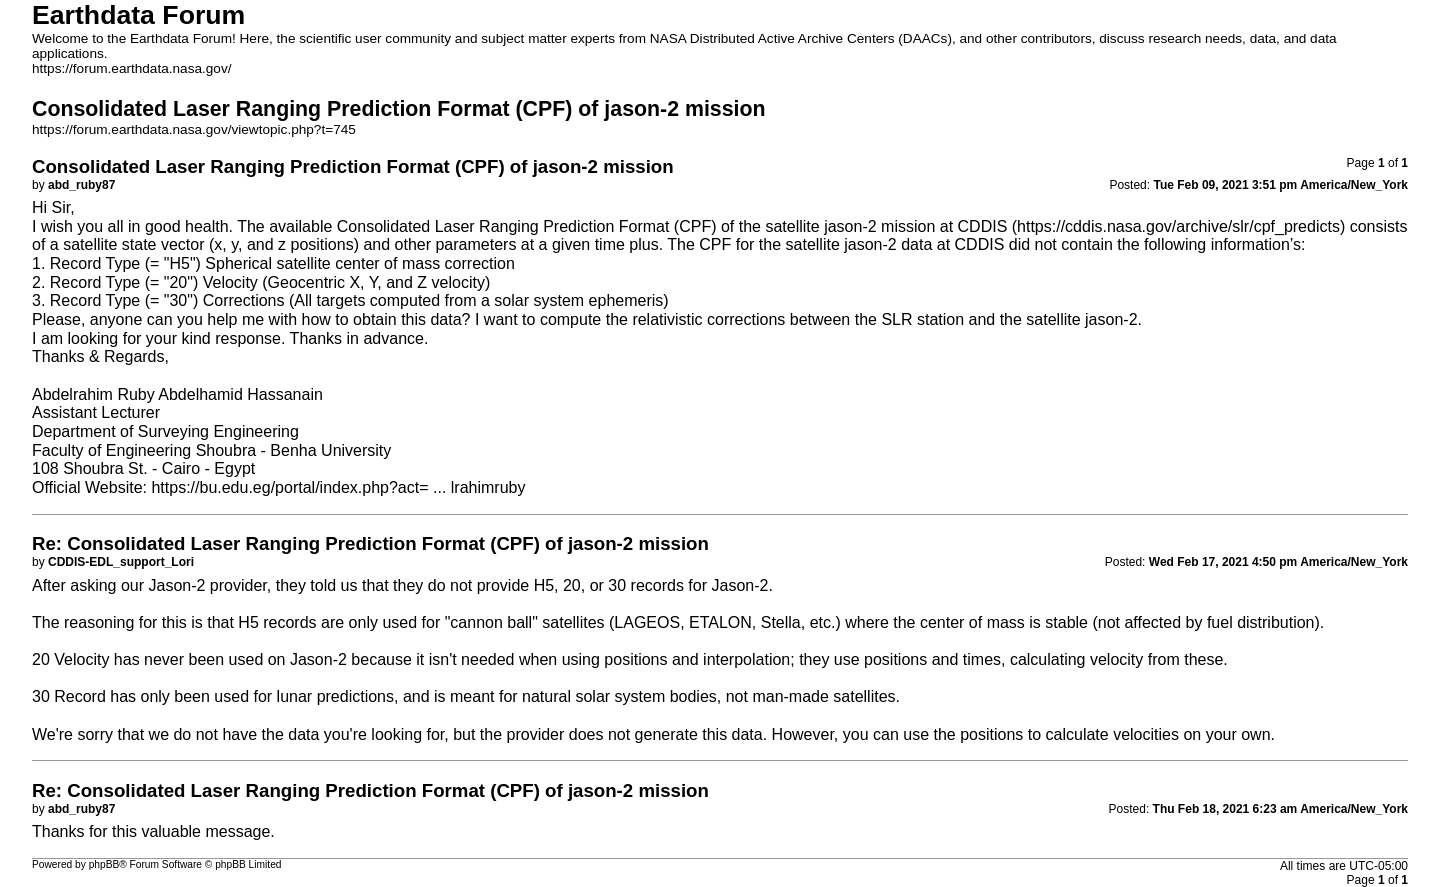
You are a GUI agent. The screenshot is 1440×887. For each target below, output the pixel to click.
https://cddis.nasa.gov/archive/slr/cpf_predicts (1178, 226)
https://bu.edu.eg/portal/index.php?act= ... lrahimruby (338, 487)
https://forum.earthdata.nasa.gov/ (132, 68)
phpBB (104, 864)
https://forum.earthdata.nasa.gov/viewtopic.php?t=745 (194, 129)
